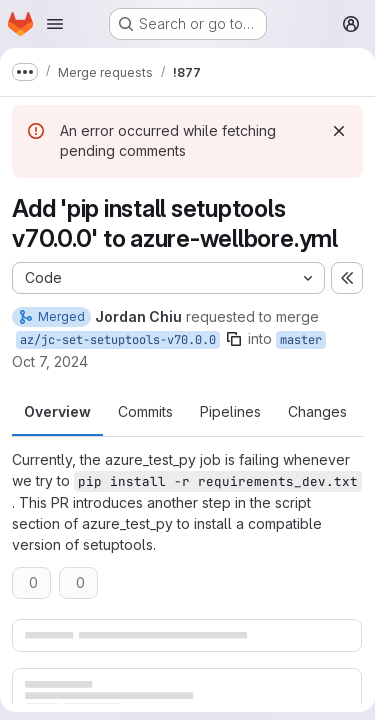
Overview (57, 411)
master (301, 340)
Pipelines (230, 411)
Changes (317, 411)
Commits (145, 411)
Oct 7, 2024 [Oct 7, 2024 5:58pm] (50, 361)
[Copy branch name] (234, 339)
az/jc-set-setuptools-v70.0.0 (118, 340)
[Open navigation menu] (55, 24)
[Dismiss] (339, 131)
